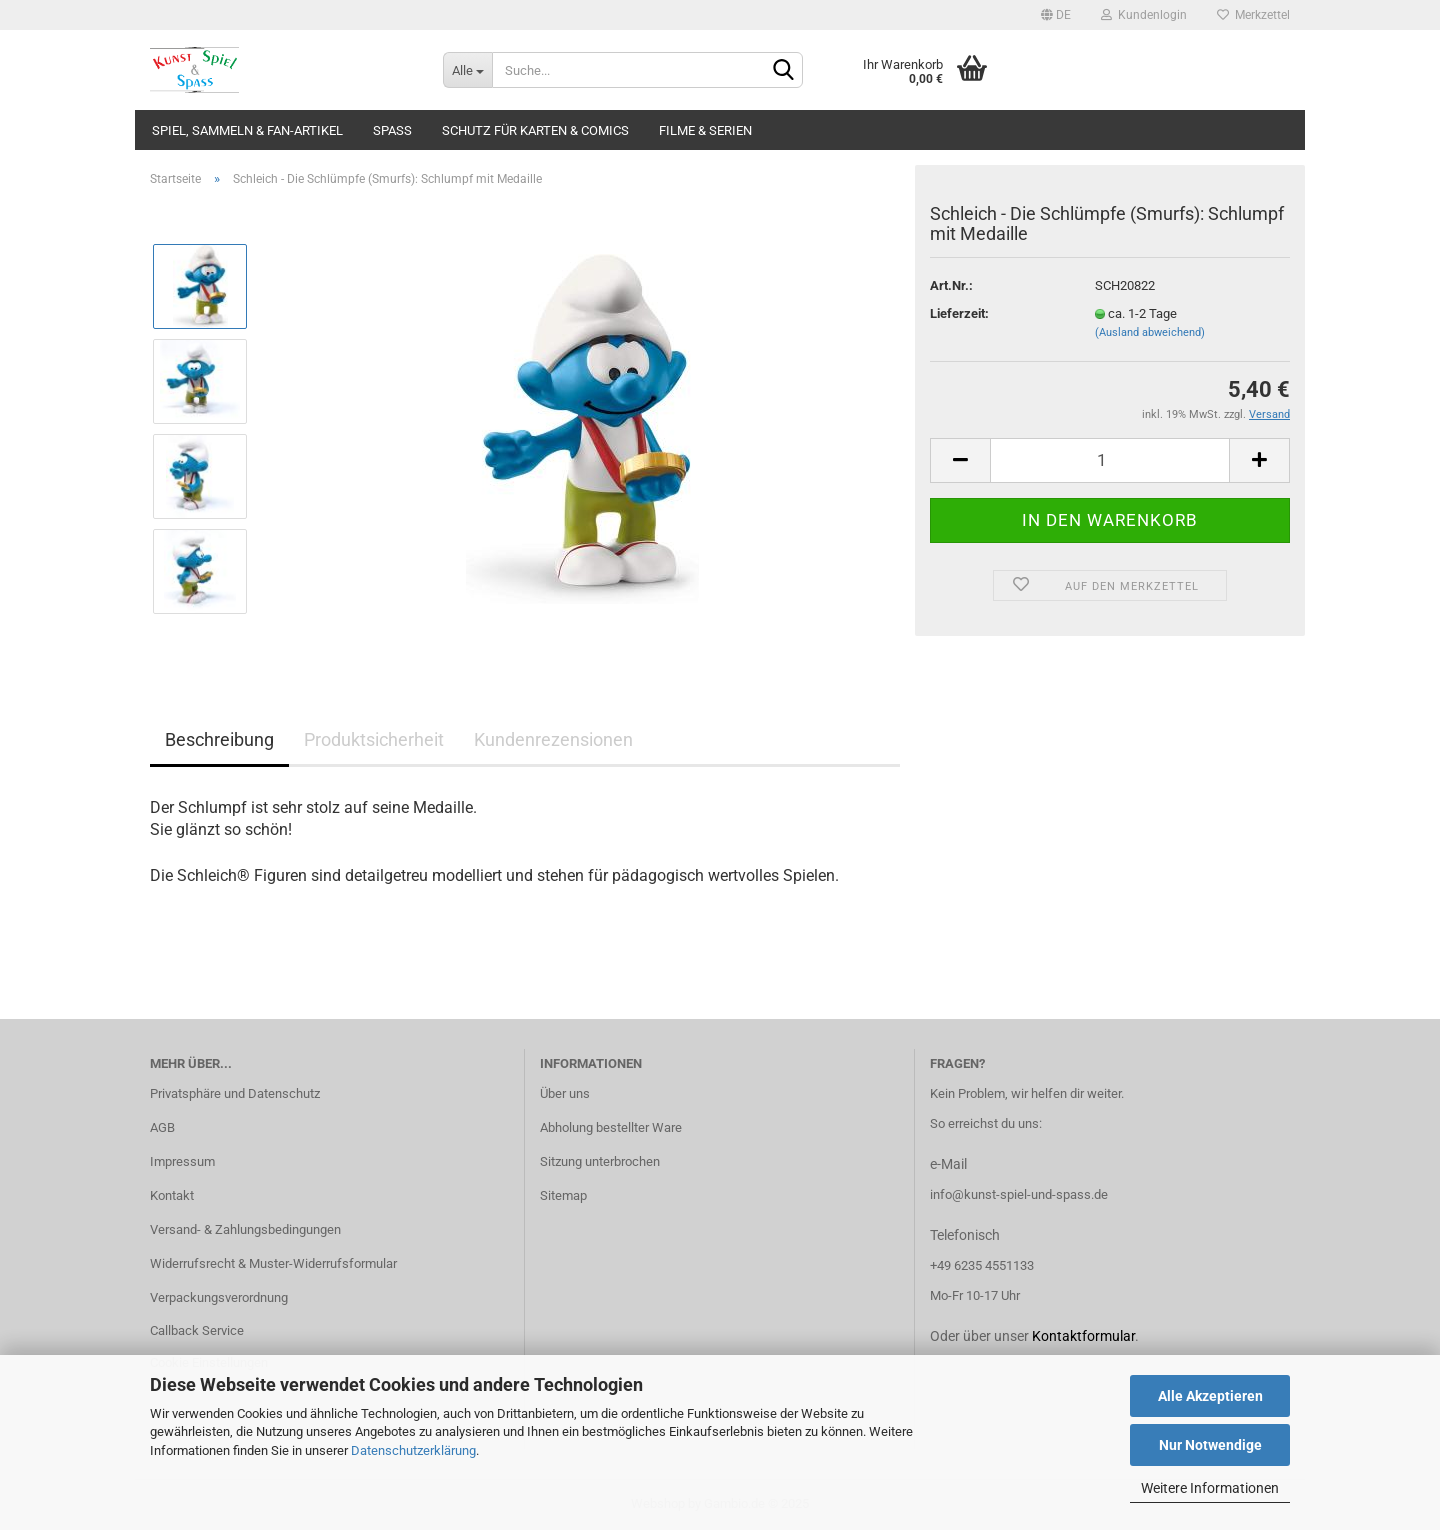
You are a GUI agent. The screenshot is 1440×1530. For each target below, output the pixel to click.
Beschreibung (219, 739)
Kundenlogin (1144, 15)
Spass (392, 130)
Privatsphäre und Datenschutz (235, 1093)
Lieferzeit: (959, 313)
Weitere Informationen (1210, 1488)
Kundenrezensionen (553, 739)
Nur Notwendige (1210, 1445)
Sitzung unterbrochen (600, 1161)
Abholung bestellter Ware (611, 1127)
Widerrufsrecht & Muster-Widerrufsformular (273, 1263)
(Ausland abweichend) (1150, 332)
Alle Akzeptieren (1210, 1396)
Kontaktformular (1083, 1336)
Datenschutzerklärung (413, 1450)
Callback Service (197, 1330)
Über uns (565, 1093)
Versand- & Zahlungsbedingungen (245, 1229)
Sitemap (563, 1195)
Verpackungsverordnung (219, 1297)
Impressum (182, 1161)
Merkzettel (1253, 15)
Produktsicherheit (374, 739)
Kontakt (172, 1195)
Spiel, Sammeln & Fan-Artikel (247, 130)
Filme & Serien (705, 130)
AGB (162, 1127)
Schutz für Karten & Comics (535, 130)
